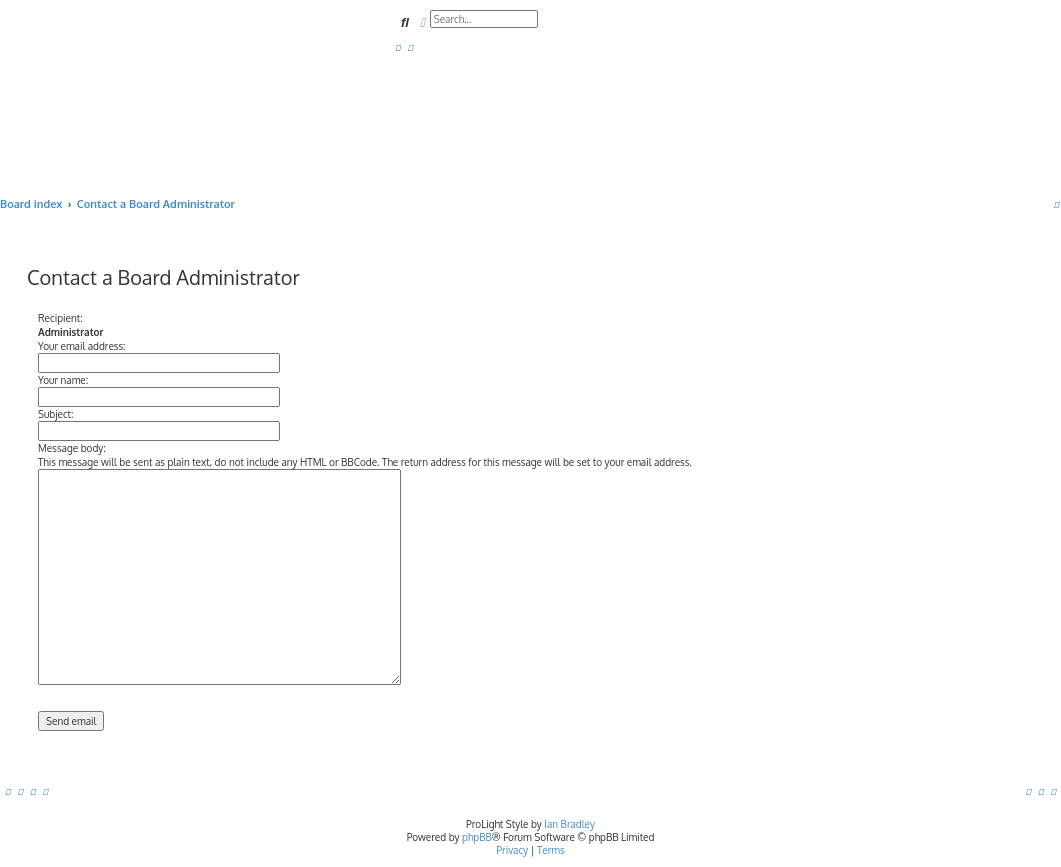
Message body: (72, 448)
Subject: (55, 414)
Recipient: (60, 318)
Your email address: (82, 346)
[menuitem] (398, 47)
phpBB (477, 837)
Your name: (63, 380)
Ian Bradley (569, 824)
